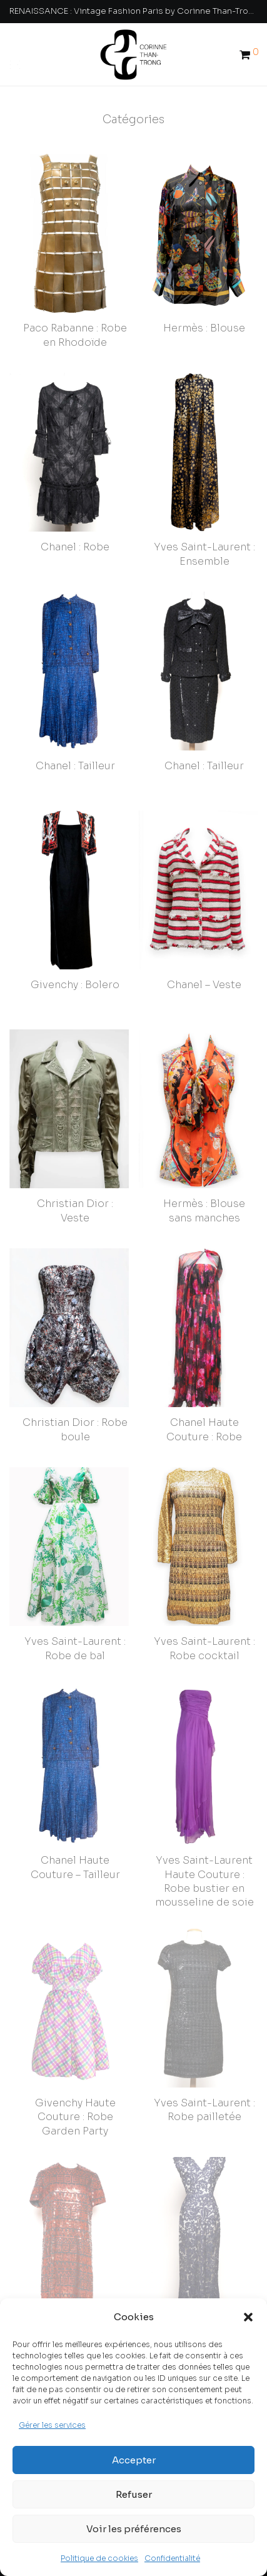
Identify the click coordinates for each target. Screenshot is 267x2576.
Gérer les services (52, 2425)
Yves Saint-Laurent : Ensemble (204, 553)
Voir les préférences (133, 2529)
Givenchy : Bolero (75, 984)
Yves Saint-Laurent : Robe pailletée (204, 2076)
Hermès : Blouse (204, 328)
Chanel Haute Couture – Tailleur (75, 1845)
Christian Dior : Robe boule (75, 1429)
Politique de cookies (99, 2558)
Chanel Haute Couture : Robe (204, 1418)
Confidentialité (172, 2558)
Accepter (134, 2460)
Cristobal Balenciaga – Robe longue (204, 2293)
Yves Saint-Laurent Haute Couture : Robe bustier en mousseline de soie (204, 1859)
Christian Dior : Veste (75, 1210)
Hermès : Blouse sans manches (204, 1210)
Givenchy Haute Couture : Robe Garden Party (75, 2083)
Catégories (133, 119)
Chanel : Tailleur (75, 765)
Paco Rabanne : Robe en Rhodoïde (75, 334)
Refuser (134, 2494)
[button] (248, 2317)
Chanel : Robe (75, 546)
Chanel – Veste (204, 984)
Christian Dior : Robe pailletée (75, 2293)
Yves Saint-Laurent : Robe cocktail (204, 1637)
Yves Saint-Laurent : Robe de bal (75, 1637)
